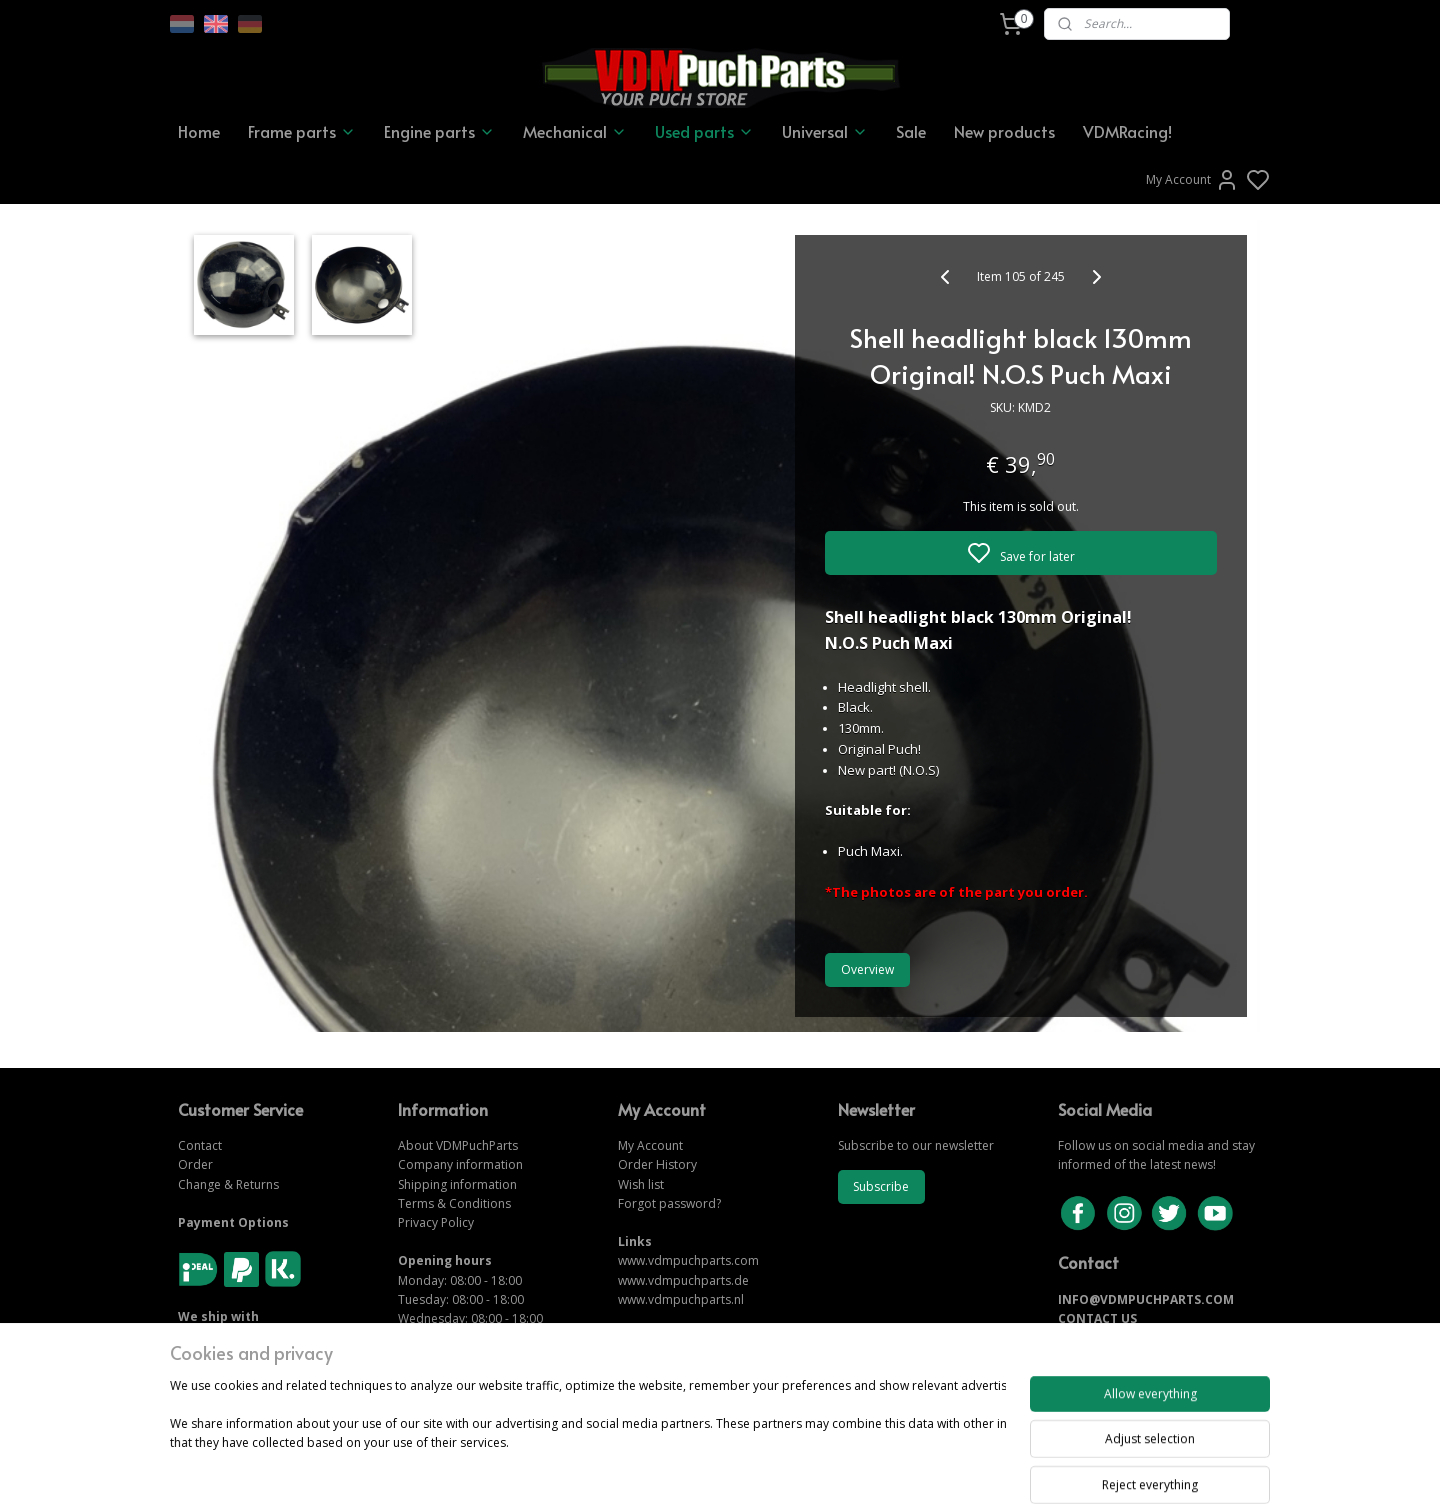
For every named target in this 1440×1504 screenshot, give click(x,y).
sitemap (788, 1467)
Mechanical (575, 131)
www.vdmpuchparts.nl (681, 1299)
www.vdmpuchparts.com (688, 1260)
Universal (825, 131)
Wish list (641, 1184)
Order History (657, 1164)
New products (1004, 131)
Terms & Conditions (454, 1203)
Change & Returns (228, 1184)
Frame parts (302, 131)
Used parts (704, 131)
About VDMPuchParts (458, 1145)
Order (195, 1164)
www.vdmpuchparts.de (683, 1280)
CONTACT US (1097, 1318)
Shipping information (457, 1184)
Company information (460, 1164)
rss (830, 1467)
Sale (911, 131)
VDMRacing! (1127, 131)
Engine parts (439, 131)
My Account (1192, 180)
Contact (200, 1145)
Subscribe (881, 1186)
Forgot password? (669, 1203)
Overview (867, 969)
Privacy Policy (436, 1222)
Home (199, 131)
